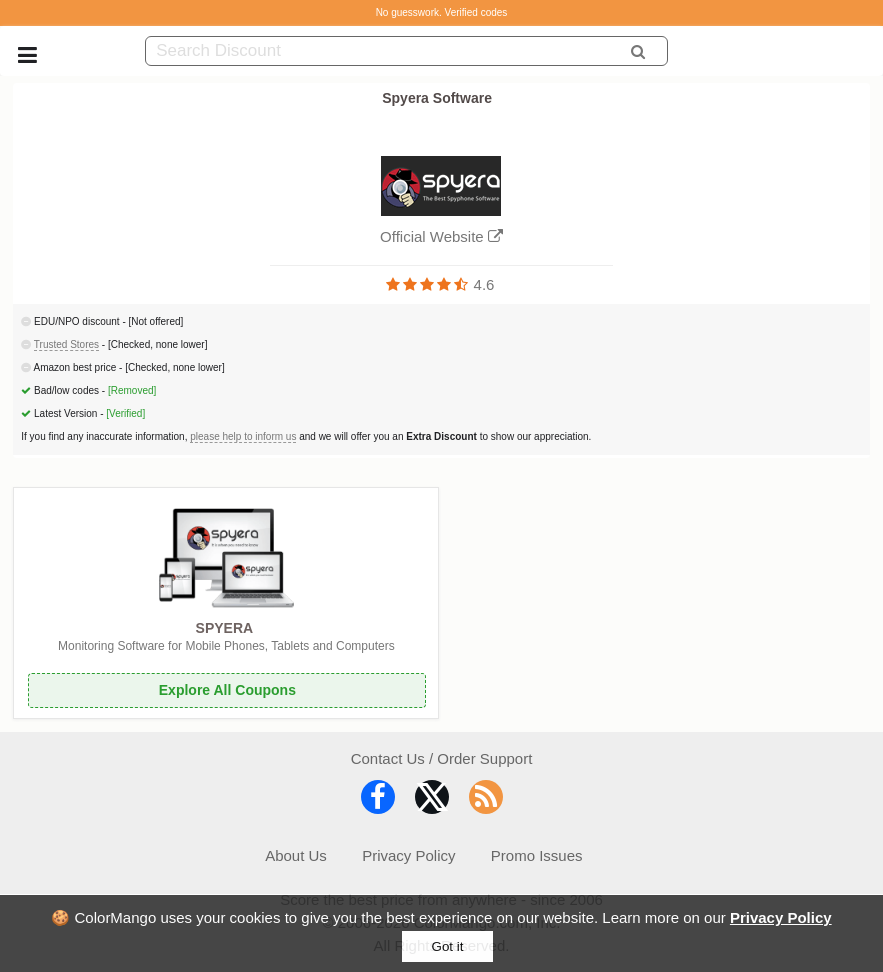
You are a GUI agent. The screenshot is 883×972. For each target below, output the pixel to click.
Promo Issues (537, 855)
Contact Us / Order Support (442, 758)
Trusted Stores (66, 344)
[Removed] (132, 390)
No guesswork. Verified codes (442, 12)
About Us (296, 855)
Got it (448, 946)
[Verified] (125, 413)
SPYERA (225, 628)
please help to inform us (243, 436)
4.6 (484, 284)
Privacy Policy (781, 917)
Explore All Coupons (227, 690)
